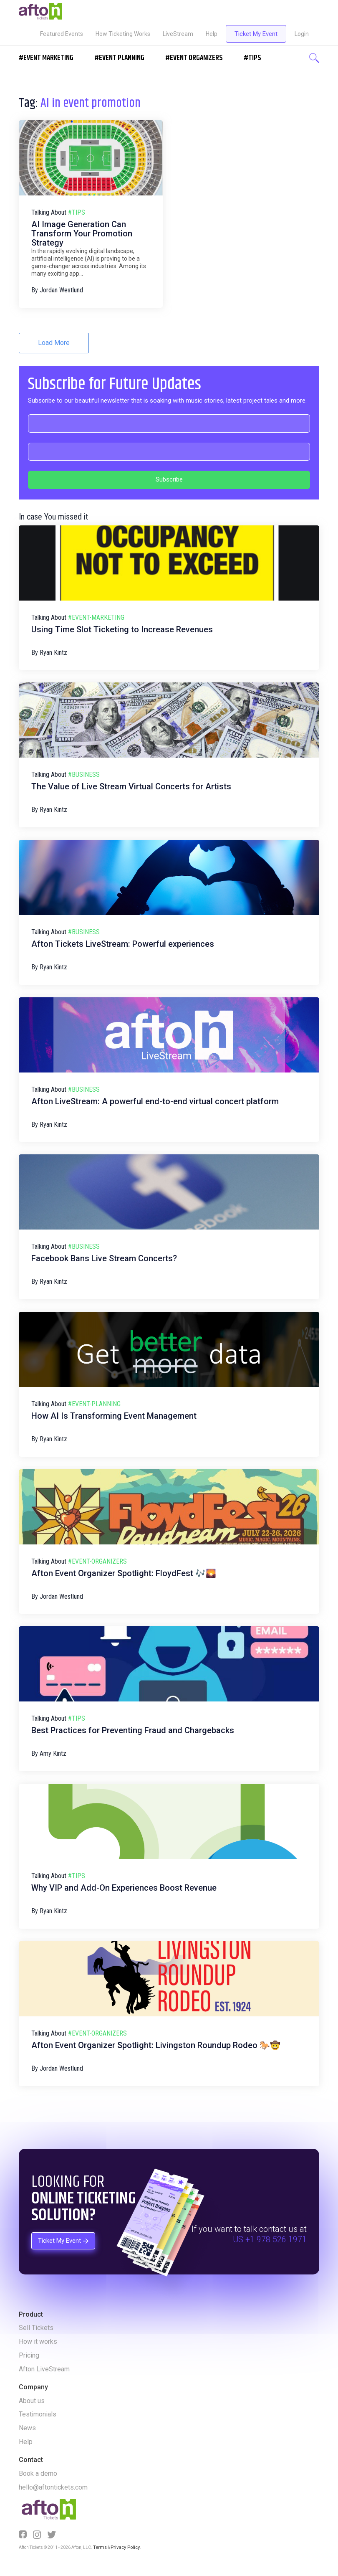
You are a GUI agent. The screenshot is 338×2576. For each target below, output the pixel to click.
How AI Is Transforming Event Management (114, 1416)
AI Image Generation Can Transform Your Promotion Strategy (81, 233)
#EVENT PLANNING (119, 58)
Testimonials (37, 2414)
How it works (38, 2341)
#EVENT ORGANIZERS (194, 58)
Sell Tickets (36, 2328)
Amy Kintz (53, 1753)
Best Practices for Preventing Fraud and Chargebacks (132, 1730)
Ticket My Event (256, 34)
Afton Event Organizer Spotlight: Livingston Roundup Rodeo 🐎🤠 (155, 2045)
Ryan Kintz (53, 653)
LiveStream (178, 33)
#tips (76, 212)
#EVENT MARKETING (46, 58)
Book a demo (38, 2473)
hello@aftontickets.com (53, 2487)
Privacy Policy (122, 2546)
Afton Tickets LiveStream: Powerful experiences (122, 944)
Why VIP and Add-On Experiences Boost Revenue (124, 1888)
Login (302, 33)
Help (211, 33)
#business (84, 774)
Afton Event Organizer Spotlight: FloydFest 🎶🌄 (123, 1573)
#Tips (252, 58)
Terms (99, 2546)
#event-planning (94, 1404)
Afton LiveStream (44, 2369)
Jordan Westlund (61, 290)
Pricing (29, 2355)
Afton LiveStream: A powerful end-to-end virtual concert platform (155, 1101)
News (27, 2428)
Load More (54, 343)
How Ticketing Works (123, 33)
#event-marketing (96, 617)
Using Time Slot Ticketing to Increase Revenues (122, 629)
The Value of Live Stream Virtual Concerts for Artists (131, 786)
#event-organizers (97, 1561)
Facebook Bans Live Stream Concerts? (104, 1258)
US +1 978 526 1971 (269, 2240)
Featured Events (61, 33)
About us (32, 2401)
